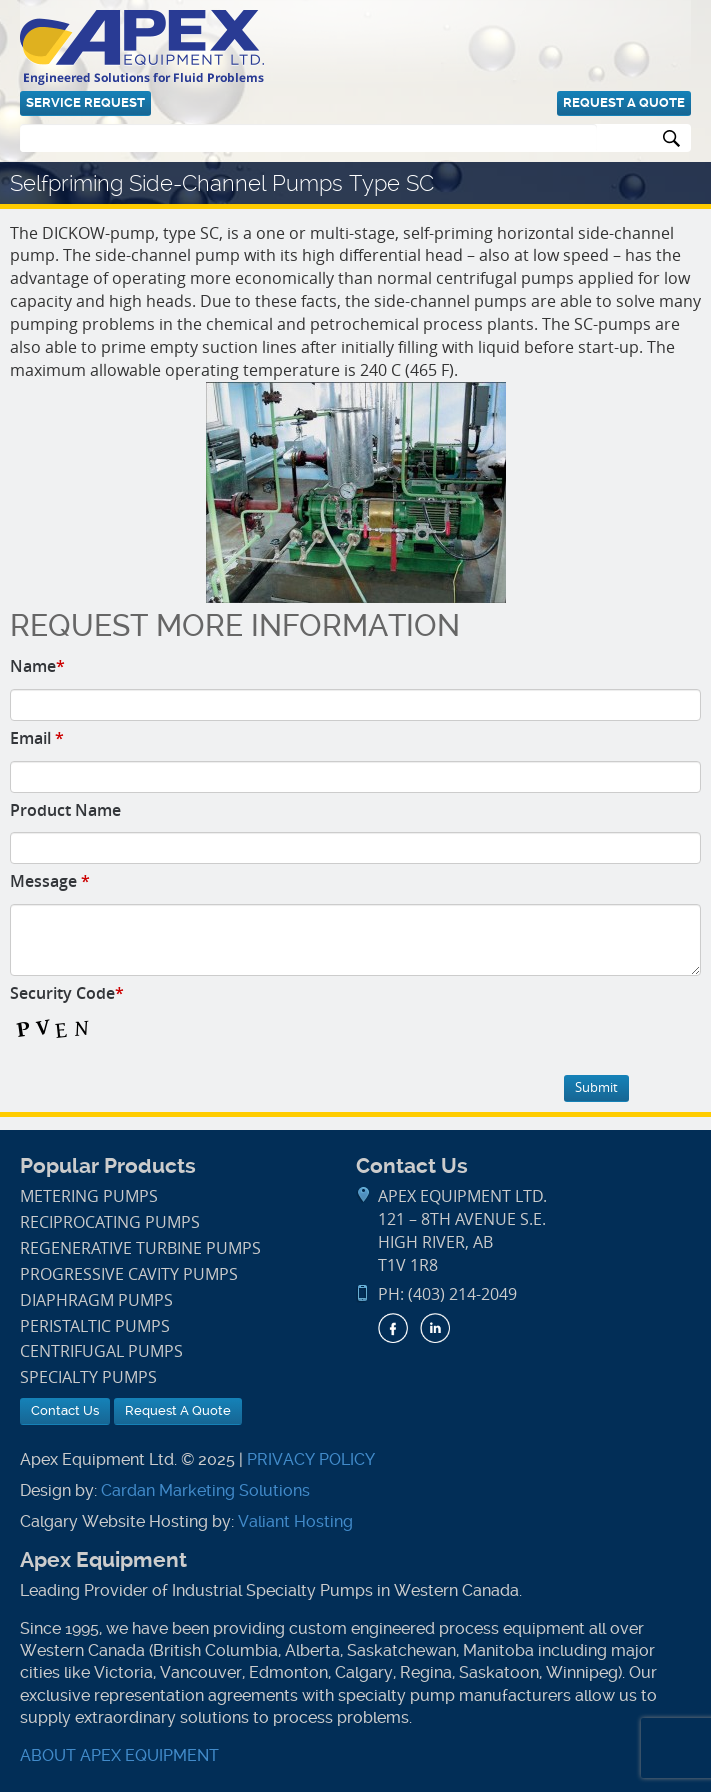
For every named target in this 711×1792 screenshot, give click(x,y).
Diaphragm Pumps (96, 1300)
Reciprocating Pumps (110, 1222)
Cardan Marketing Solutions (205, 1490)
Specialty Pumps (88, 1377)
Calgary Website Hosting (114, 1521)
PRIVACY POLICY (311, 1459)
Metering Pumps (89, 1196)
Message (50, 881)
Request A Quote (624, 102)
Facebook (393, 1328)
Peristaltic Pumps (95, 1326)
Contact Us (65, 1410)
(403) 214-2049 (462, 1294)
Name (37, 666)
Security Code (67, 993)
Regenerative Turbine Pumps (140, 1248)
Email (37, 738)
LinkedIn (435, 1328)
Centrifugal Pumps (101, 1351)
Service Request (85, 102)
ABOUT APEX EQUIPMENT (119, 1755)
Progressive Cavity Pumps (129, 1274)
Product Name (65, 810)
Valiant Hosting (295, 1521)
